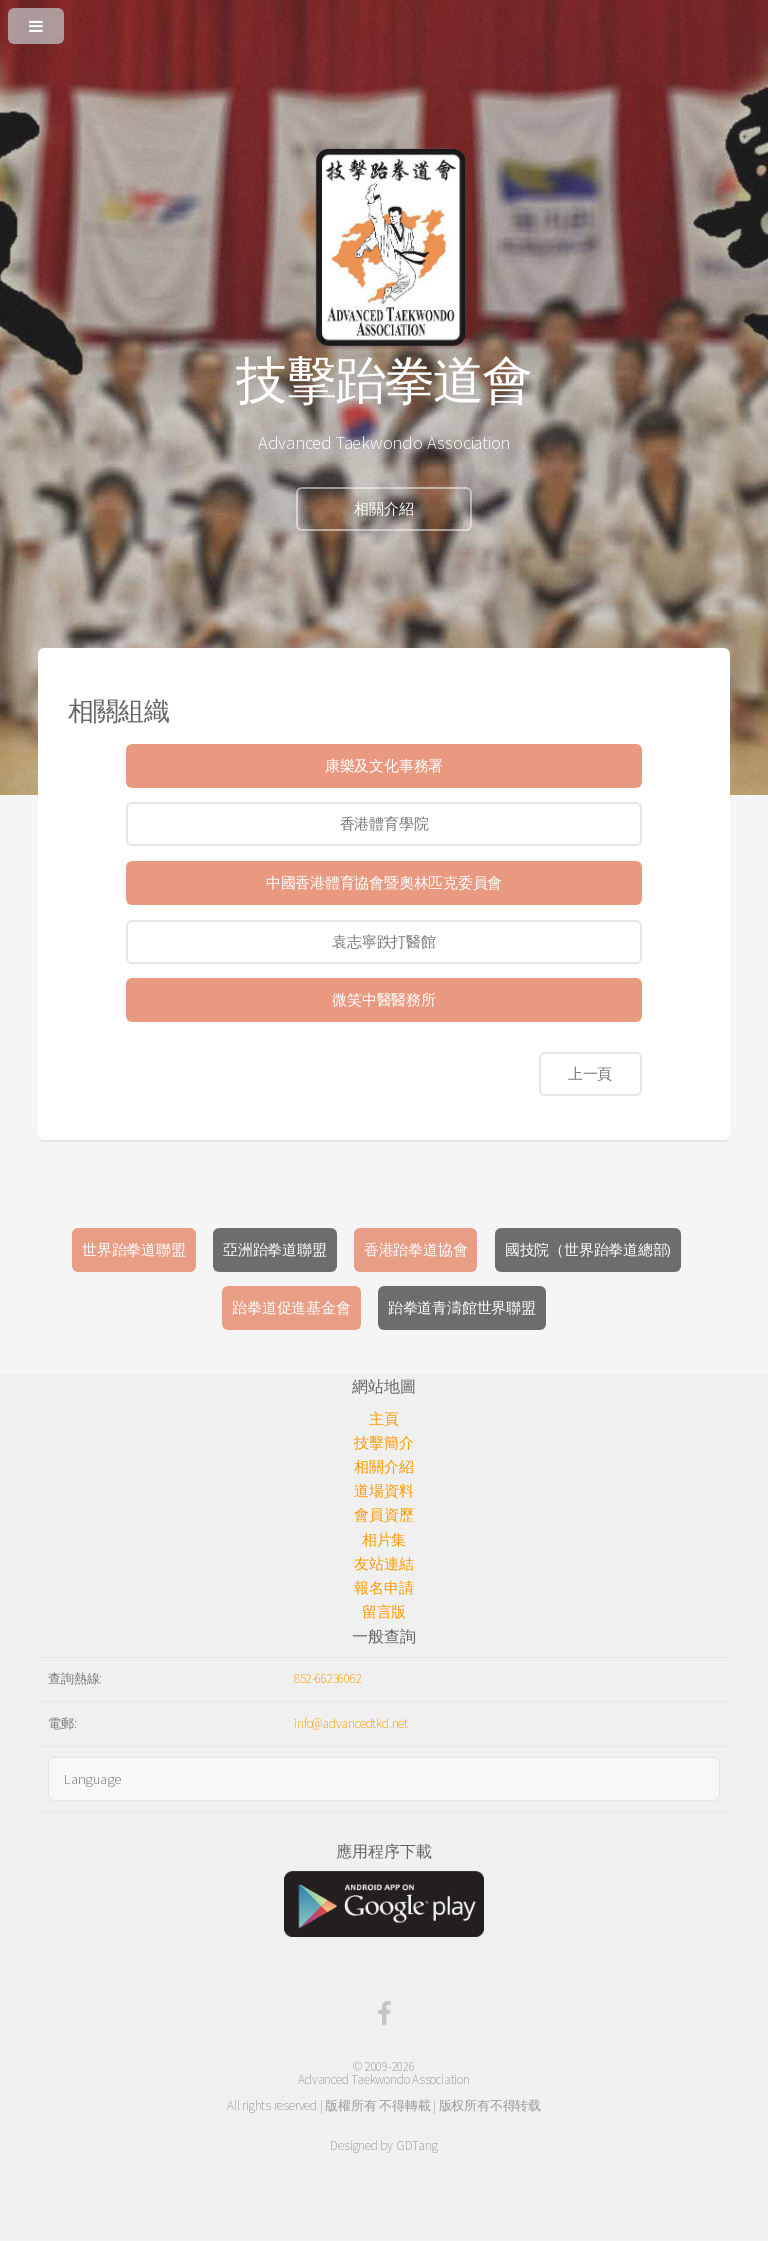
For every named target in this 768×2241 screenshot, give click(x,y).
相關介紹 (383, 509)
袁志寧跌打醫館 (383, 942)
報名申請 (383, 1588)
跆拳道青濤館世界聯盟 (462, 1308)
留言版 (384, 1612)
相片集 (384, 1540)
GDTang (417, 2145)
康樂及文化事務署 (384, 766)
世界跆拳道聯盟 (133, 1250)
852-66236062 (327, 1678)
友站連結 (383, 1564)
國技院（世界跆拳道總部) (588, 1250)
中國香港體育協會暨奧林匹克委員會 (384, 883)
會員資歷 (383, 1515)
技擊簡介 (383, 1443)
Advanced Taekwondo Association (383, 2079)
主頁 (384, 1419)
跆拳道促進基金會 (291, 1308)
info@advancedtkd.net (351, 1723)
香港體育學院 (384, 824)
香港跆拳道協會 (415, 1250)
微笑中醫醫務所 (383, 1000)
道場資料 (383, 1491)
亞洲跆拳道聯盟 (274, 1250)
